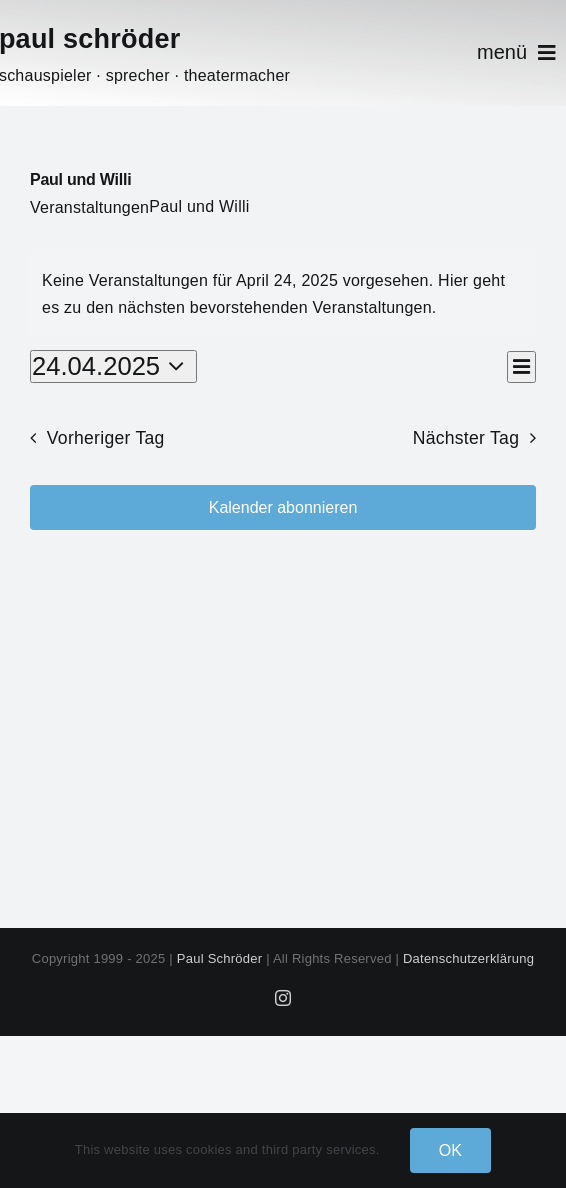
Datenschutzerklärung (468, 958)
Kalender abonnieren (283, 507)
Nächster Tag (466, 438)
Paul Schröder (220, 958)
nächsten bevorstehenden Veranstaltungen (275, 307)
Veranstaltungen (89, 207)
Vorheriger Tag (106, 438)
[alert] (283, 294)
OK (451, 1150)
